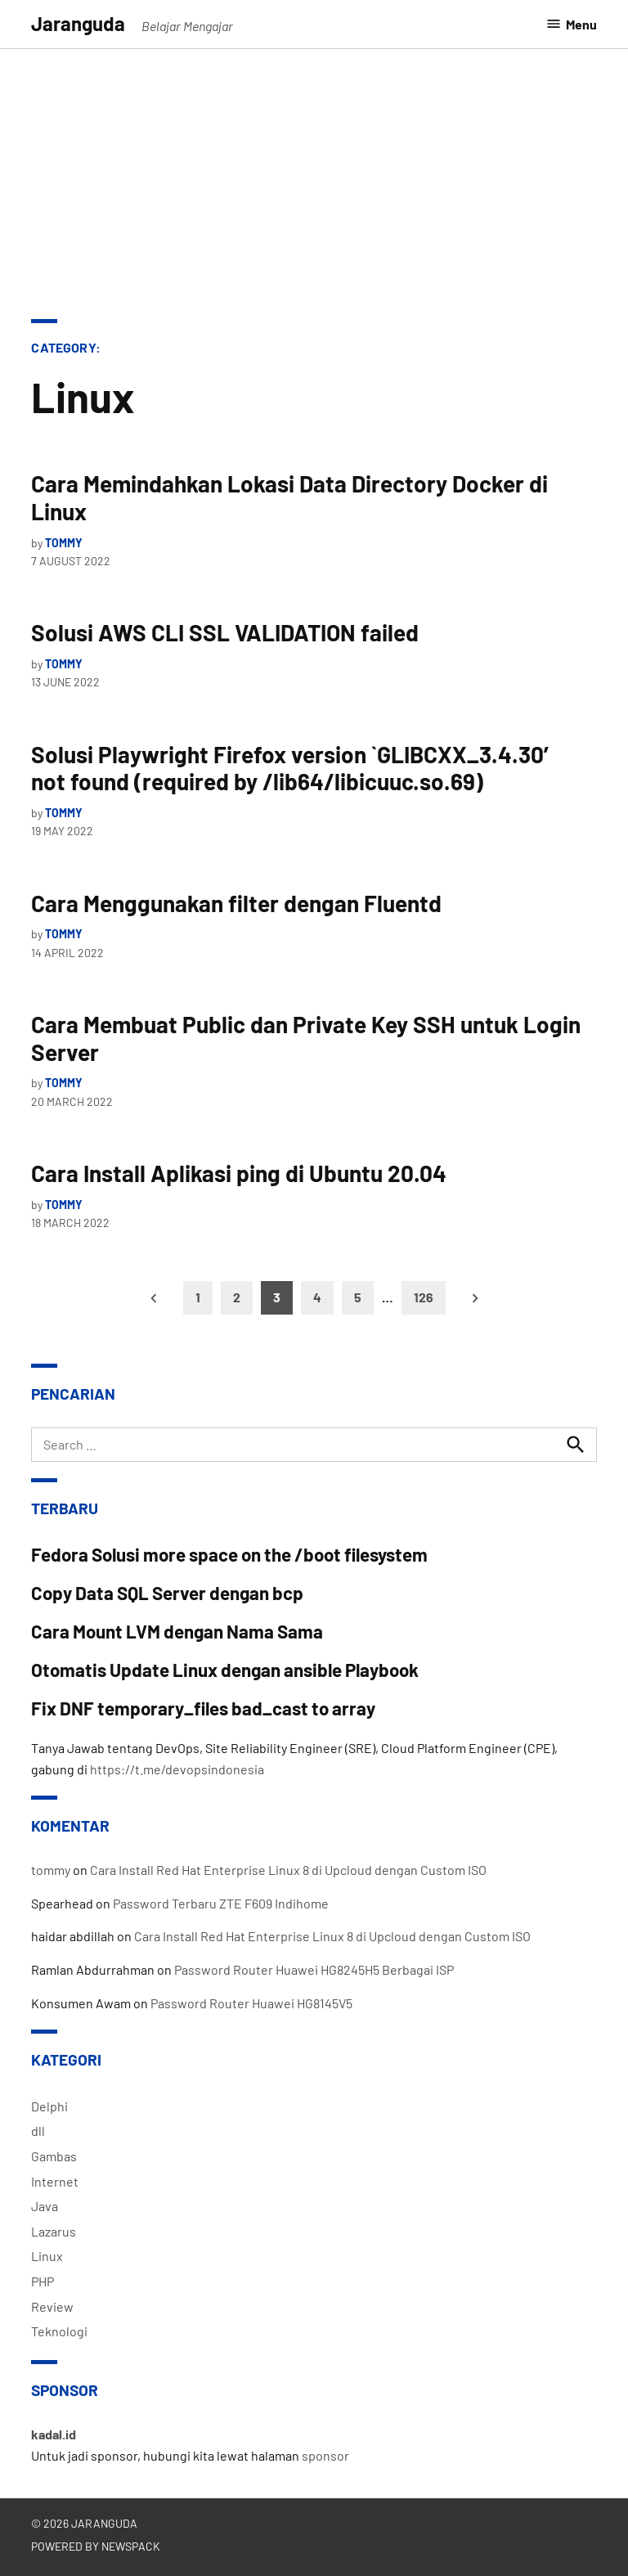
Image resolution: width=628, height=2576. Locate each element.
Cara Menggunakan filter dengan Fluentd (236, 903)
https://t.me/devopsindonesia (177, 1769)
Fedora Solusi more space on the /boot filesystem (229, 1554)
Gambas (54, 2156)
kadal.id (53, 2434)
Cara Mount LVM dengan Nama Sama (177, 1631)
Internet (54, 2181)
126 (423, 1297)
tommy (64, 543)
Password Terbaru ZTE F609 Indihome (221, 1903)
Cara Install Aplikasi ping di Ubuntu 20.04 (238, 1173)
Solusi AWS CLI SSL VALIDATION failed (225, 632)
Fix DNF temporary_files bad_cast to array (203, 1708)
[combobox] (313, 1444)
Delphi (49, 2106)
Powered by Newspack (95, 2546)
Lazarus (53, 2231)
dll (38, 2130)
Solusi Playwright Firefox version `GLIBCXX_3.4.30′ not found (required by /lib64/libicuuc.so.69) (294, 768)
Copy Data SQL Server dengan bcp (167, 1592)
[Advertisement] (314, 171)
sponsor (325, 2455)
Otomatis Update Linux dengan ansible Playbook (225, 1669)
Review (52, 2306)
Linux (47, 2256)
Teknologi (59, 2331)
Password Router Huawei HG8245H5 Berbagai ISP (314, 1969)
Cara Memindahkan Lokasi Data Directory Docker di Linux (289, 497)
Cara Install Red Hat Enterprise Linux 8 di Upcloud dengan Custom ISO (288, 1869)
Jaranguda (78, 23)
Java (44, 2206)
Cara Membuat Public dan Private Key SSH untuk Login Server (306, 1038)
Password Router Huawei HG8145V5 (251, 2003)
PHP (42, 2281)
